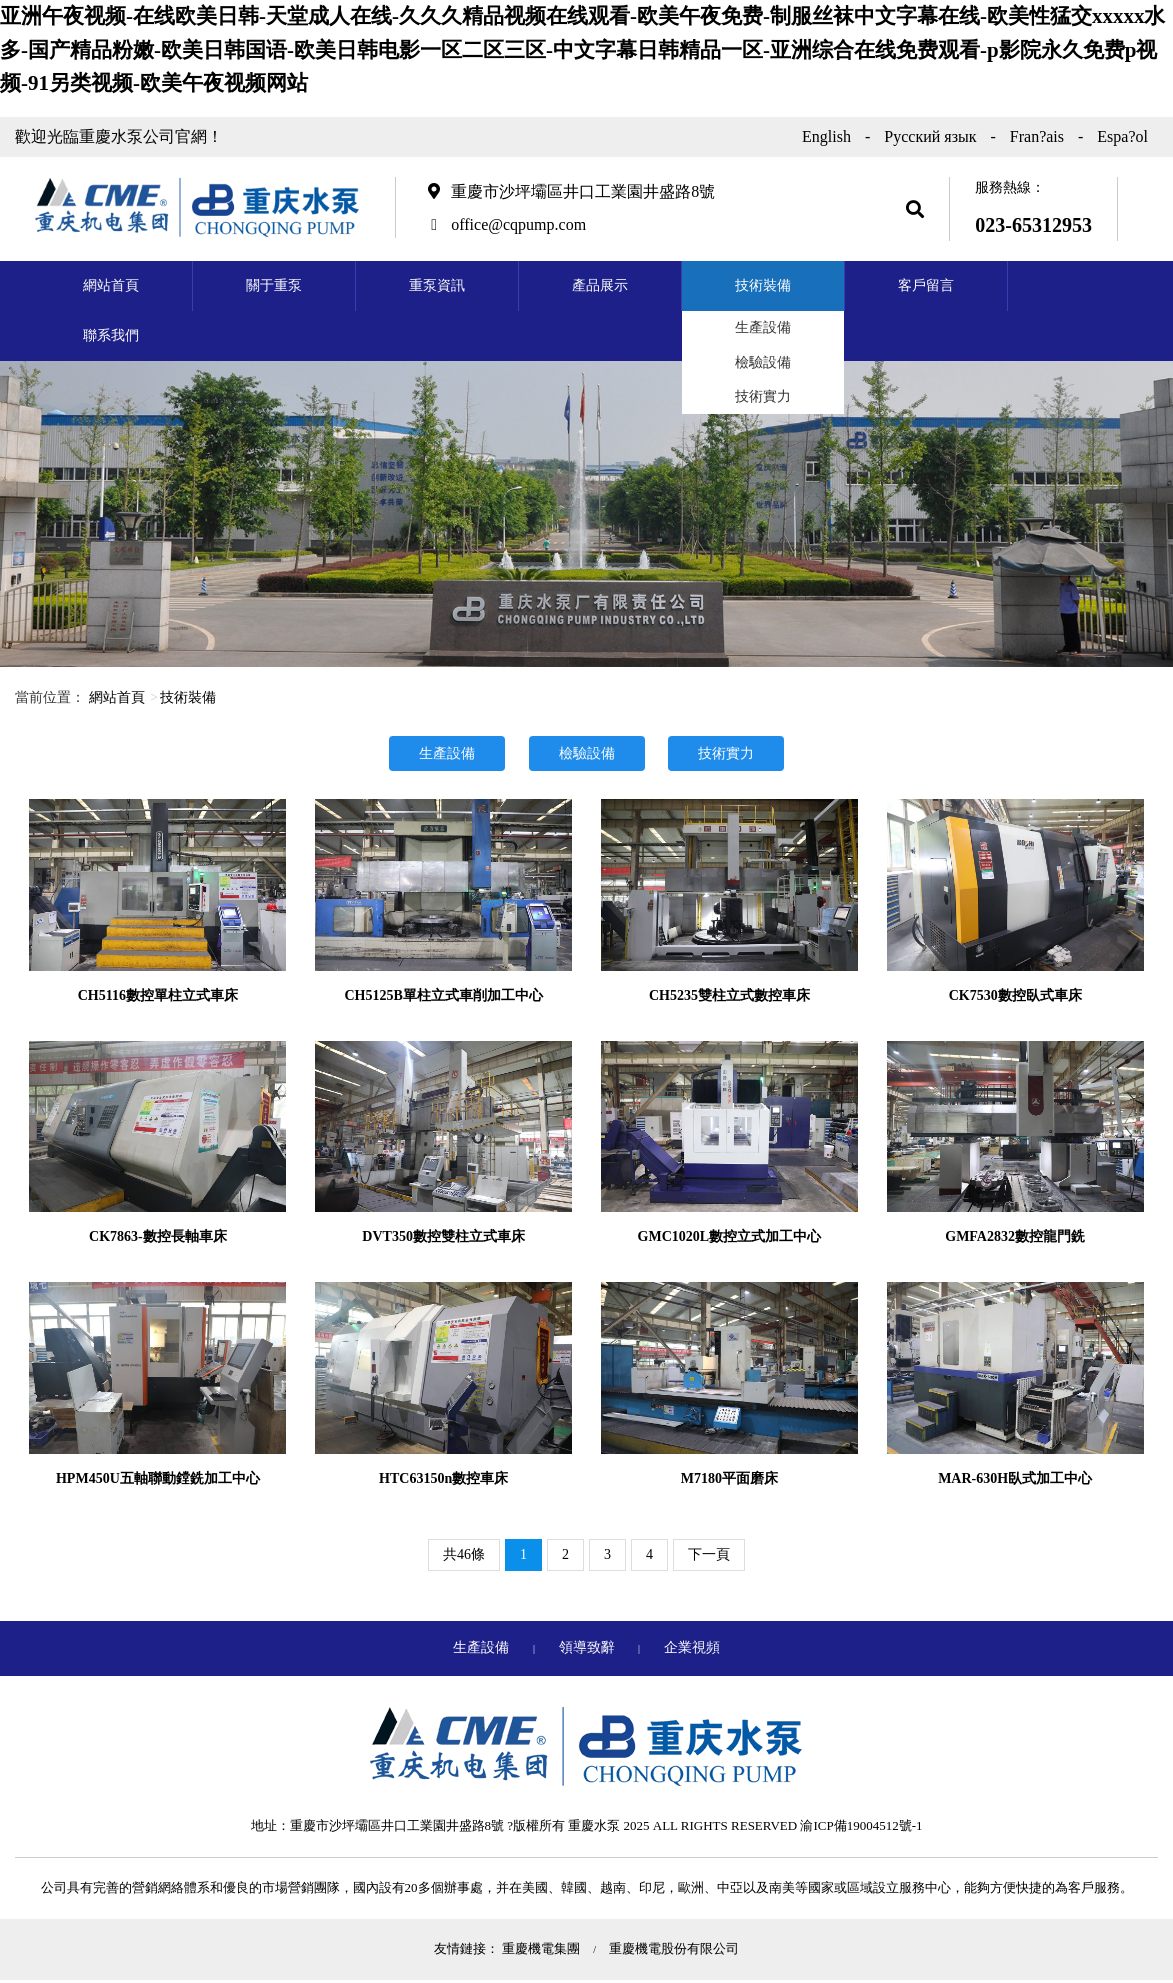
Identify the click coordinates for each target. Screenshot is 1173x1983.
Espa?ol (1122, 136)
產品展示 (600, 285)
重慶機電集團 (542, 1948)
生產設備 (763, 327)
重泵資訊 (437, 285)
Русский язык (930, 136)
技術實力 (763, 396)
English (826, 136)
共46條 (464, 1554)
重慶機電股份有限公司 (674, 1948)
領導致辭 (589, 1647)
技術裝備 (763, 285)
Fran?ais (1037, 136)
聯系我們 (111, 335)
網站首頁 (111, 285)
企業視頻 (692, 1647)
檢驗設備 (763, 362)
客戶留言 (926, 285)
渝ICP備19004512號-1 (861, 1825)
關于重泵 (274, 285)
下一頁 (709, 1554)
